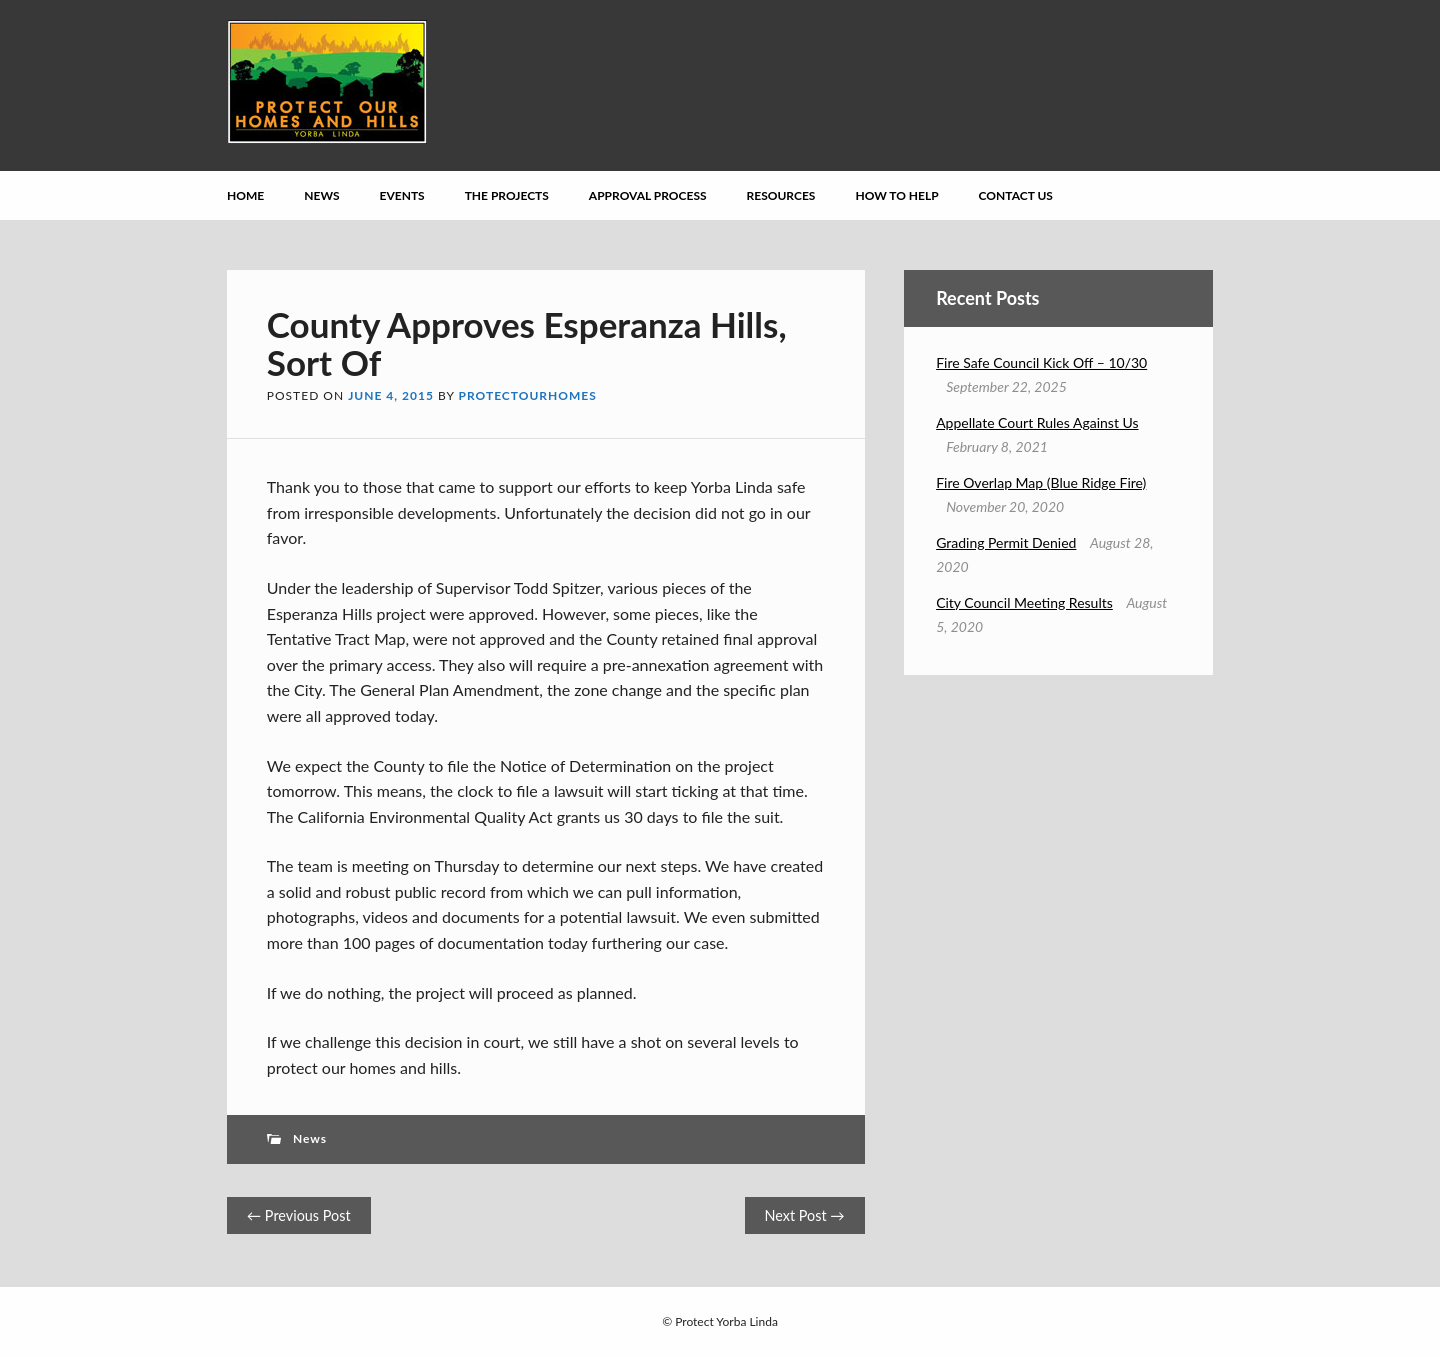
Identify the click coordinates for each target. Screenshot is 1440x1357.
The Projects (507, 195)
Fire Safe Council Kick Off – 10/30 (1041, 362)
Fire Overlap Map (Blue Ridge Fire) (1041, 482)
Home (245, 195)
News (321, 195)
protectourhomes (528, 395)
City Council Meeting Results (1024, 602)
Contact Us (1016, 195)
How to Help (896, 195)
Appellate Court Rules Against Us (1037, 422)
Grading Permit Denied (1006, 542)
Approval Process (648, 195)
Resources (781, 195)
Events (402, 195)
